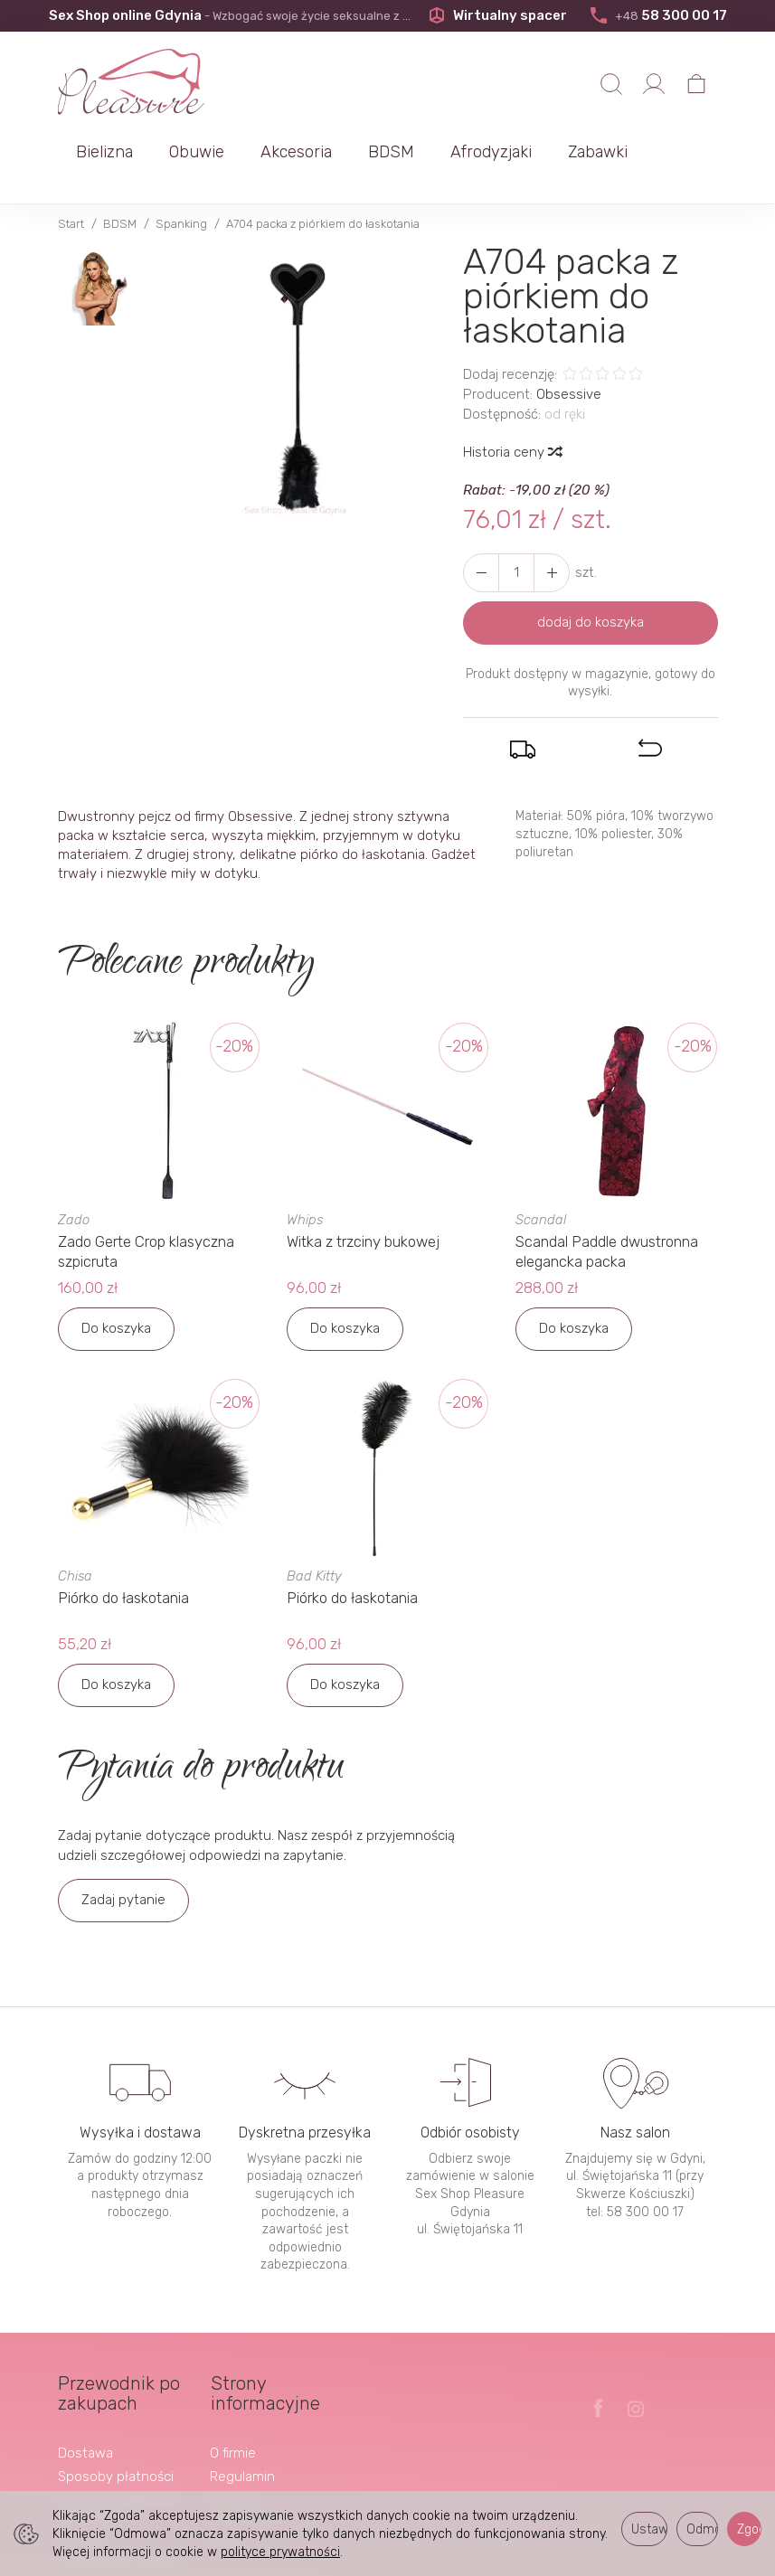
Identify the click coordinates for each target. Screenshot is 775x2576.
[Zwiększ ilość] (481, 514)
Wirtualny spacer (498, 15)
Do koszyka (116, 1268)
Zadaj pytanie (123, 1837)
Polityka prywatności (248, 2445)
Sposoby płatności (116, 2413)
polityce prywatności (280, 2551)
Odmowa (702, 2529)
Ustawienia (649, 2529)
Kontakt (82, 2476)
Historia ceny (512, 393)
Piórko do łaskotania (125, 1537)
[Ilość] (516, 514)
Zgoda (749, 2529)
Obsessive (568, 335)
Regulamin (242, 2413)
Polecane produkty (185, 906)
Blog (224, 2476)
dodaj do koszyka (590, 563)
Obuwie (379, 86)
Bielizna (287, 86)
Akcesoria (479, 86)
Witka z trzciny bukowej (363, 1183)
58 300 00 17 (657, 15)
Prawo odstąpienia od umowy (116, 2445)
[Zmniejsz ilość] (552, 514)
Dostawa (85, 2390)
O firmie (233, 2390)
